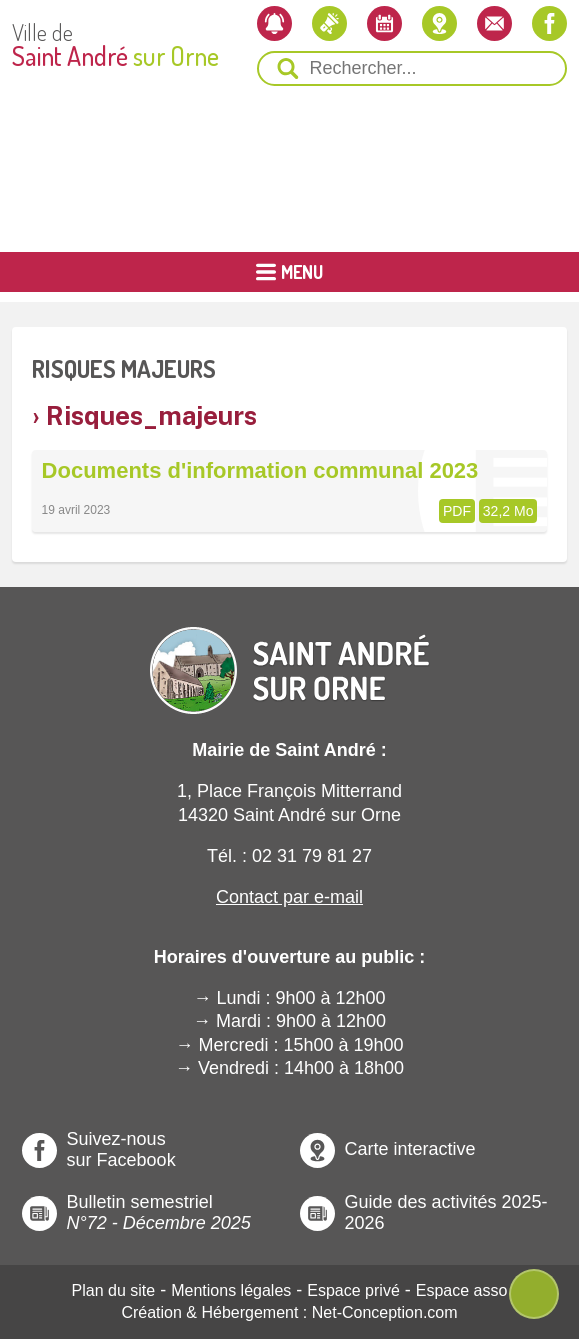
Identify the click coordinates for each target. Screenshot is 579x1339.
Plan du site (114, 1290)
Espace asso (462, 1290)
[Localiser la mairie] (439, 23)
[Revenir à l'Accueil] (290, 653)
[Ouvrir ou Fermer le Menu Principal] (289, 272)
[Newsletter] (274, 23)
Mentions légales (231, 1290)
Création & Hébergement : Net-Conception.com (289, 1312)
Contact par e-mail (289, 897)
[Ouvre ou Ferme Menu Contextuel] (534, 1294)
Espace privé (353, 1290)
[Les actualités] (329, 23)
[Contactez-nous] (494, 23)
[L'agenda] (384, 23)
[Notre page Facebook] (549, 23)
